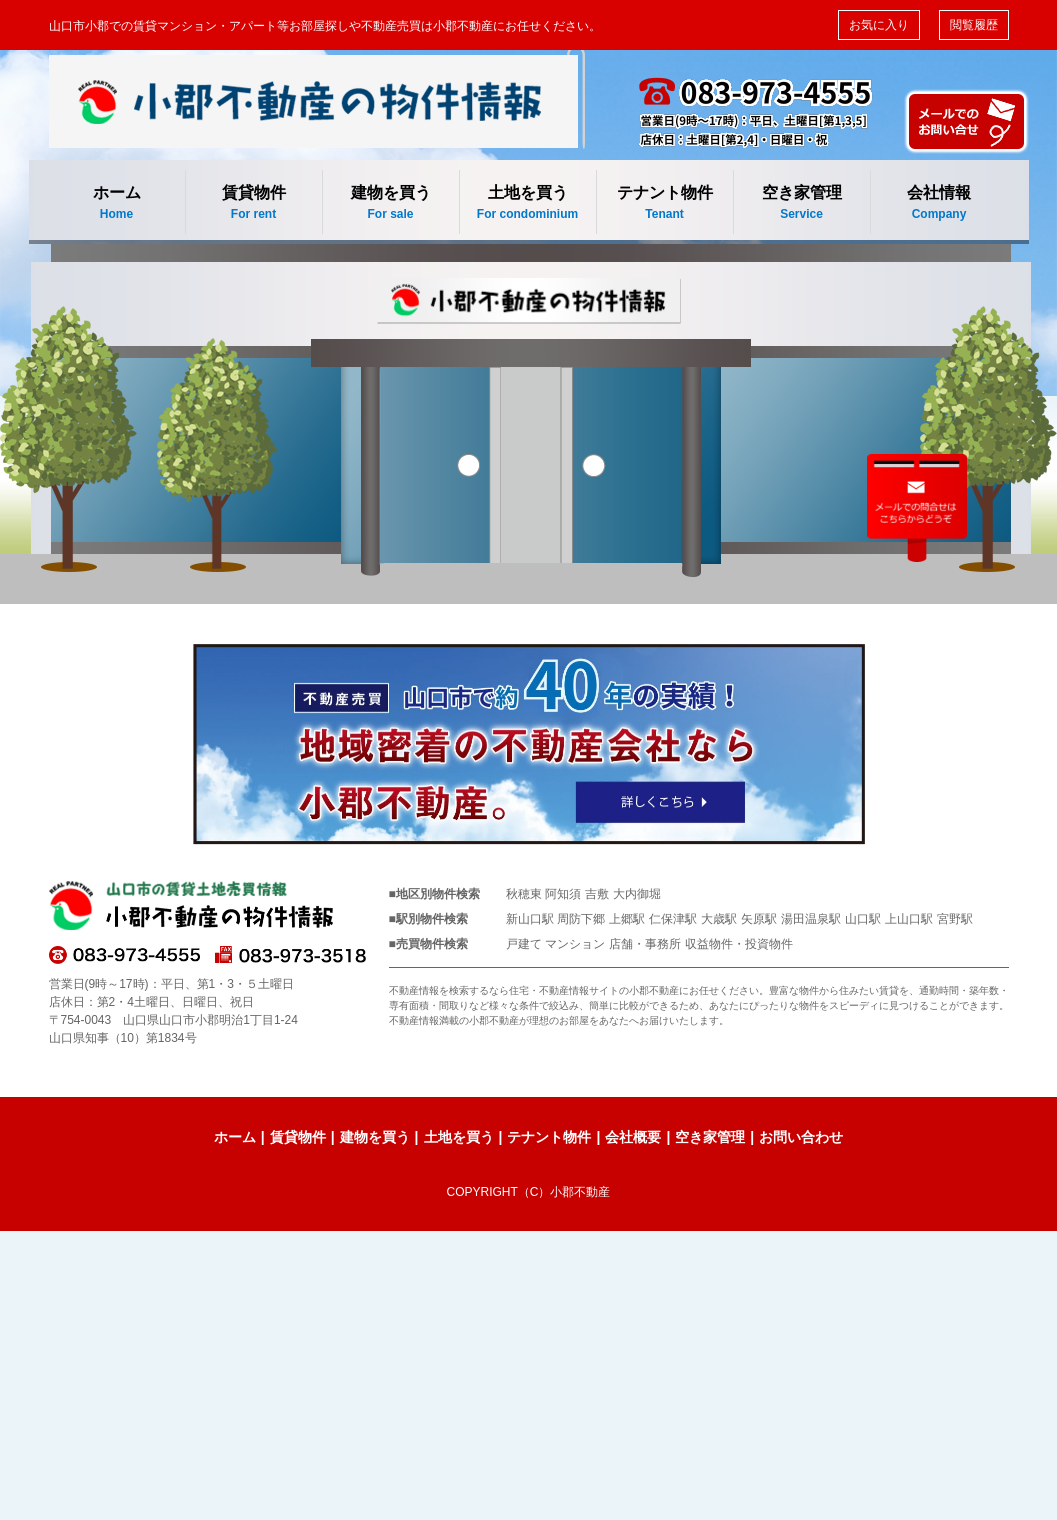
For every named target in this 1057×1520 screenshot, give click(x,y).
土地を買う (528, 203)
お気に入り (879, 25)
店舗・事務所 (645, 944)
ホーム (117, 203)
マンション (575, 944)
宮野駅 (955, 919)
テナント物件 (665, 203)
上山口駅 (909, 919)
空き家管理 (802, 203)
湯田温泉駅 (811, 919)
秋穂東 (524, 894)
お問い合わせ (801, 1137)
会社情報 (939, 203)
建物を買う (391, 203)
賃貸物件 (254, 203)
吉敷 (597, 894)
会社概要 (633, 1137)
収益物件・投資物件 (739, 944)
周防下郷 (581, 919)
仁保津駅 (673, 919)
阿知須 (563, 894)
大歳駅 (719, 919)
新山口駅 (530, 919)
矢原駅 (759, 919)
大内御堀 (637, 894)
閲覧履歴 (974, 25)
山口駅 (863, 919)
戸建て (524, 944)
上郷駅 (627, 919)
